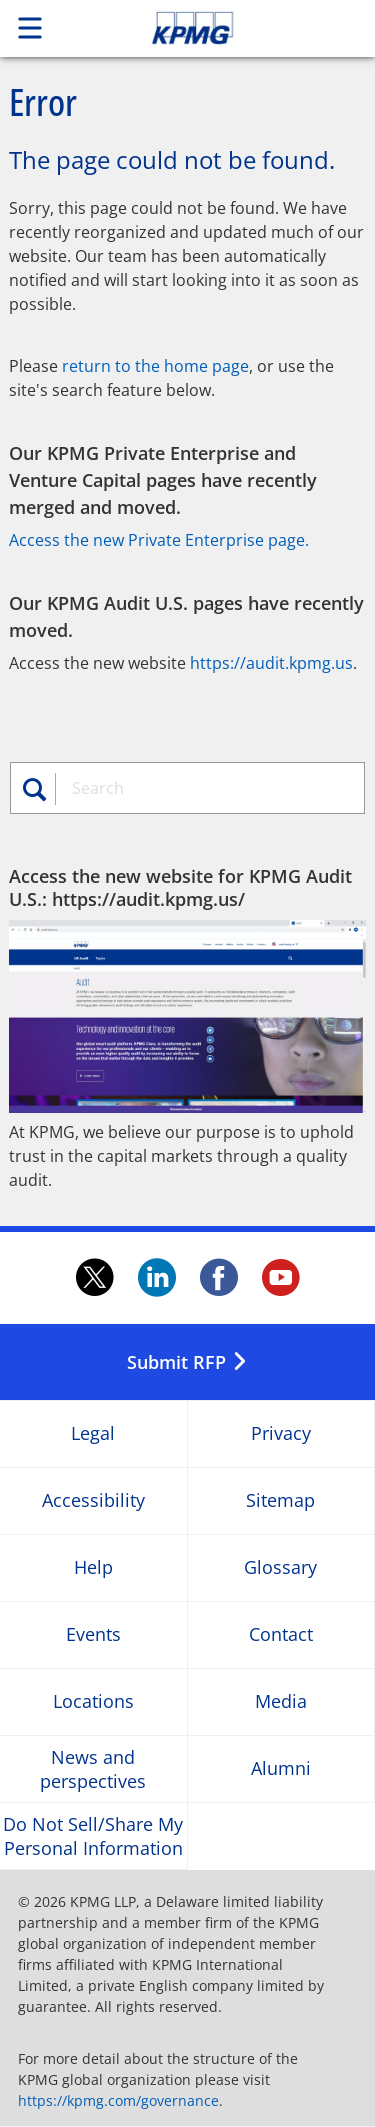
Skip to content (227, 28)
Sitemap (280, 1501)
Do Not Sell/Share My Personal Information (93, 1836)
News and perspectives (93, 1769)
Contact (281, 1635)
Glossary (280, 1568)
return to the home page (155, 366)
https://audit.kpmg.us (271, 663)
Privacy (281, 1434)
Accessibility (93, 1501)
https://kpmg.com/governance (118, 2100)
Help (93, 1568)
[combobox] (206, 788)
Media (281, 1702)
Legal (93, 1434)
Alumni (281, 1769)
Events (93, 1635)
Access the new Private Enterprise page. (159, 540)
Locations (93, 1702)
